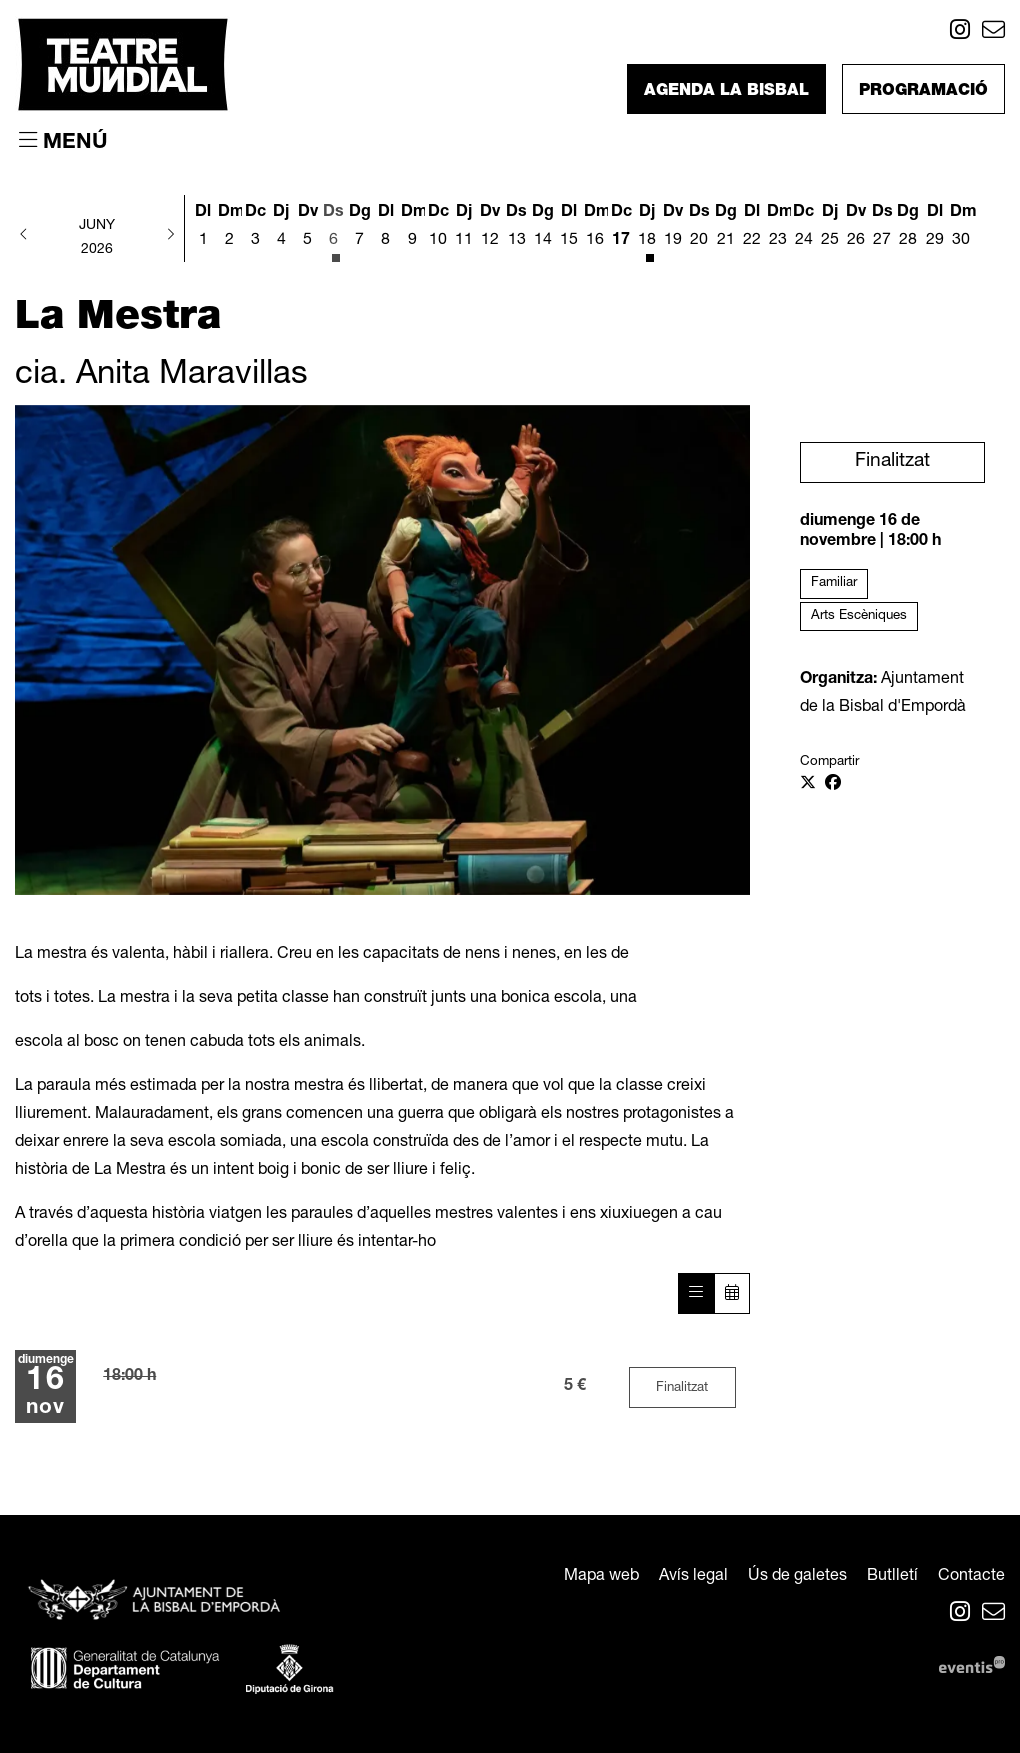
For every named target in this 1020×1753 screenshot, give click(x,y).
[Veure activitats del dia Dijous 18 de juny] (647, 230)
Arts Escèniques (859, 616)
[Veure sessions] (696, 1293)
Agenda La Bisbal (726, 92)
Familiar (834, 583)
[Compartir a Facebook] (833, 785)
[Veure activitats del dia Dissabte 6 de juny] (334, 230)
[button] (24, 236)
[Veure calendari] (732, 1293)
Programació (923, 92)
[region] (382, 650)
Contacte (971, 1577)
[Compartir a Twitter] (808, 785)
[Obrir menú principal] (63, 142)
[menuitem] (960, 33)
